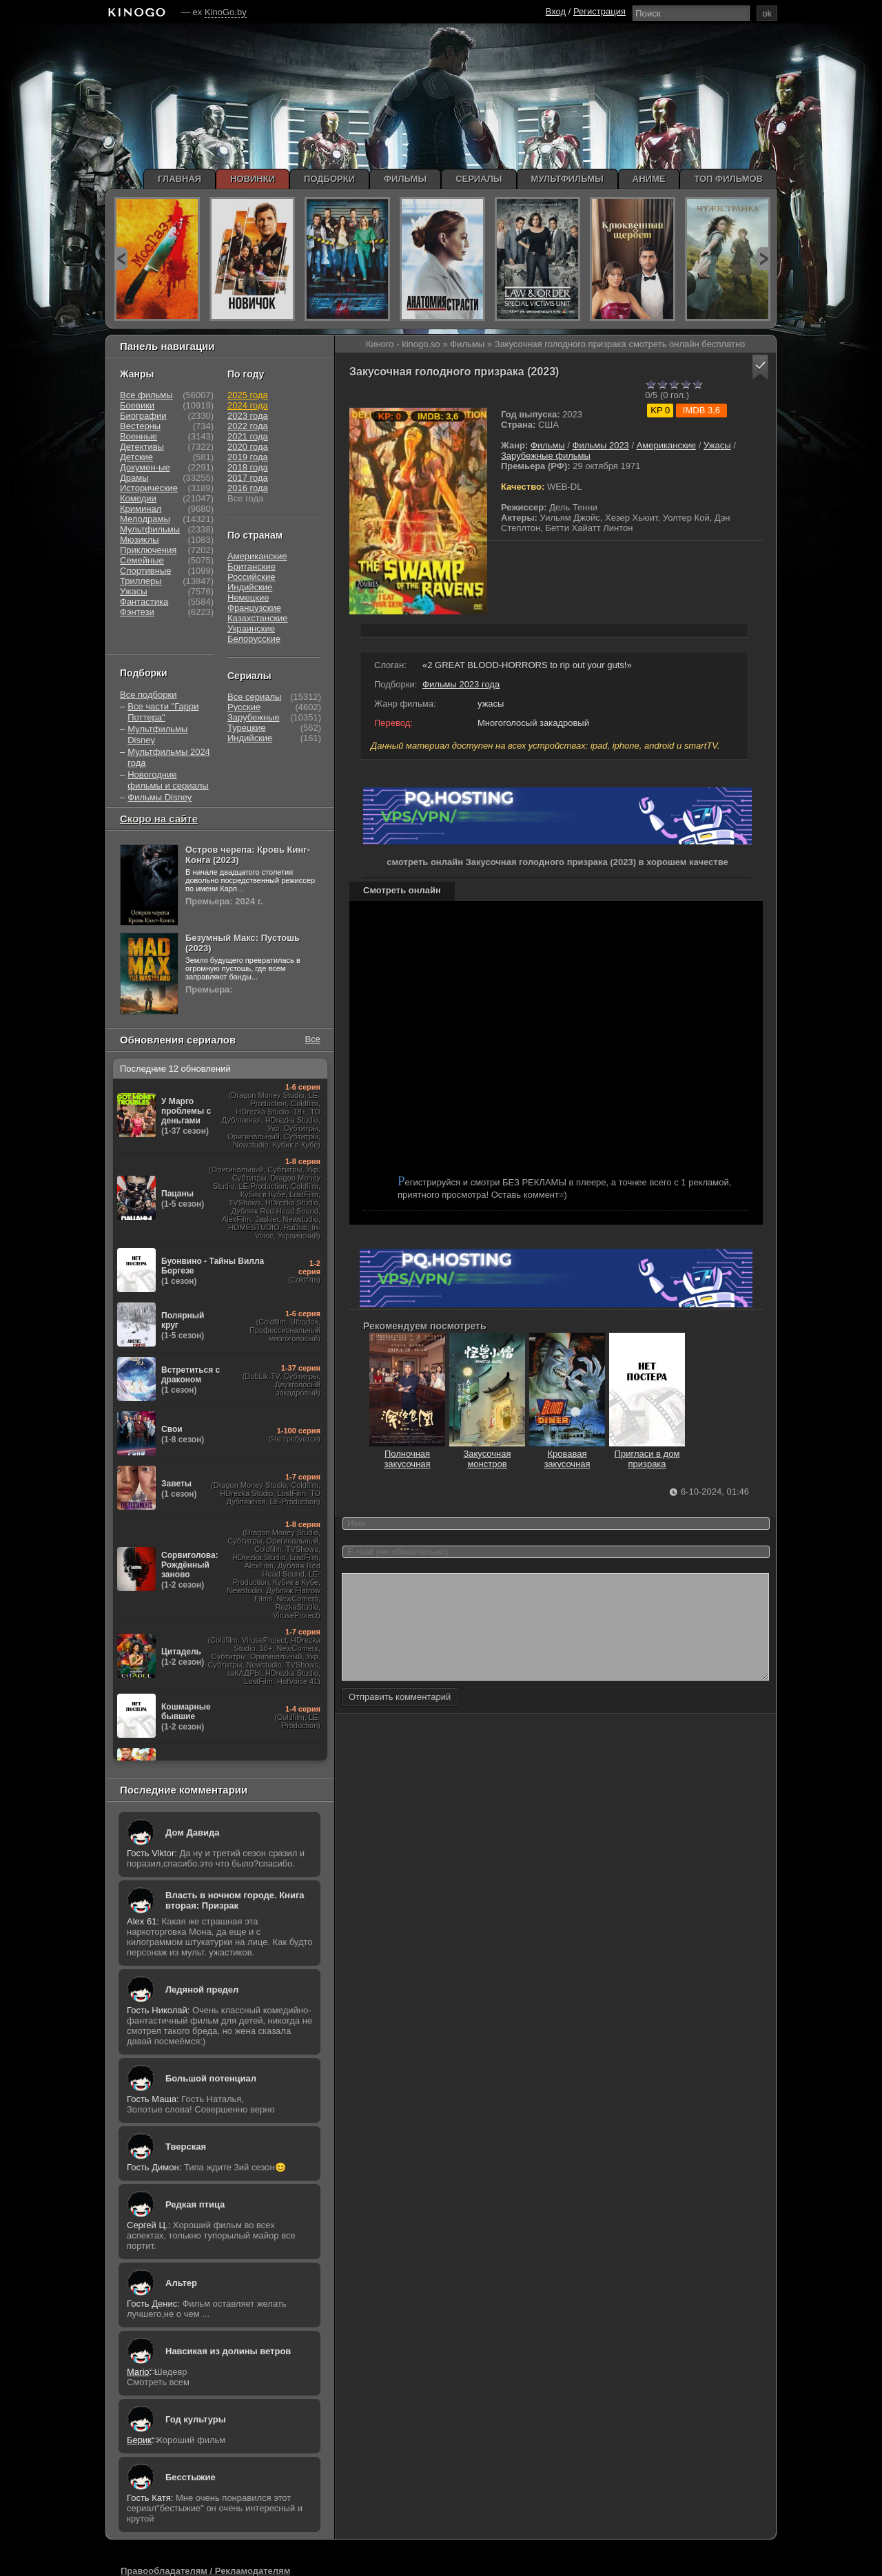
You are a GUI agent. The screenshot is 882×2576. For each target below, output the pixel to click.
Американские (666, 445)
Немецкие (248, 597)
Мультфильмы (150, 529)
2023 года (247, 416)
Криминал (140, 508)
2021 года (247, 436)
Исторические (149, 488)
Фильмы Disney (159, 797)
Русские (243, 707)
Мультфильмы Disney (157, 734)
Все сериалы (254, 697)
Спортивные (145, 570)
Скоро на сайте (159, 818)
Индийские (249, 587)
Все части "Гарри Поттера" (162, 712)
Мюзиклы (139, 539)
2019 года (247, 457)
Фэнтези (137, 612)
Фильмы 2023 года (461, 684)
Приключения (148, 550)
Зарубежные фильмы (546, 455)
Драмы (134, 477)
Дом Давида (192, 1832)
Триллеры (141, 581)
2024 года (247, 405)
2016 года (247, 488)
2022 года (247, 426)
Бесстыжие (190, 2477)
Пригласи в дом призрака (647, 1453)
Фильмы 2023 (601, 445)
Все (312, 1039)
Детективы (142, 447)
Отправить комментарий (400, 1717)
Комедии (138, 498)
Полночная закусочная (407, 1453)
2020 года (247, 447)
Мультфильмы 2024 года (168, 757)
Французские (254, 608)
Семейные (142, 560)
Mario (138, 2372)
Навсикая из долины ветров (228, 2351)
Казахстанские (257, 618)
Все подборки (148, 694)
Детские (136, 457)
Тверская (185, 2146)
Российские (251, 577)
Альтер (181, 2283)
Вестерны (140, 426)
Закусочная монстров (487, 1453)
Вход (556, 11)
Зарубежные (253, 717)
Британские (251, 566)
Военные (138, 436)
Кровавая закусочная (567, 1453)
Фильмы (548, 445)
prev (120, 258)
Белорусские (253, 639)
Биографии (143, 416)
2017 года (247, 477)
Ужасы (717, 445)
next (763, 258)
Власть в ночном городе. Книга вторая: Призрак (235, 1900)
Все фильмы (146, 395)
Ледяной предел (201, 1989)
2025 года (247, 395)
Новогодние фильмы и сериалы (167, 780)
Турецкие (246, 728)
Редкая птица (195, 2204)
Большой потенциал (210, 2078)
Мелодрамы (145, 519)
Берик (139, 2440)
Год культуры (195, 2419)
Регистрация (599, 11)
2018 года (247, 467)
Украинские (251, 628)
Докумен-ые (145, 467)
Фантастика (144, 601)
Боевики (137, 405)
